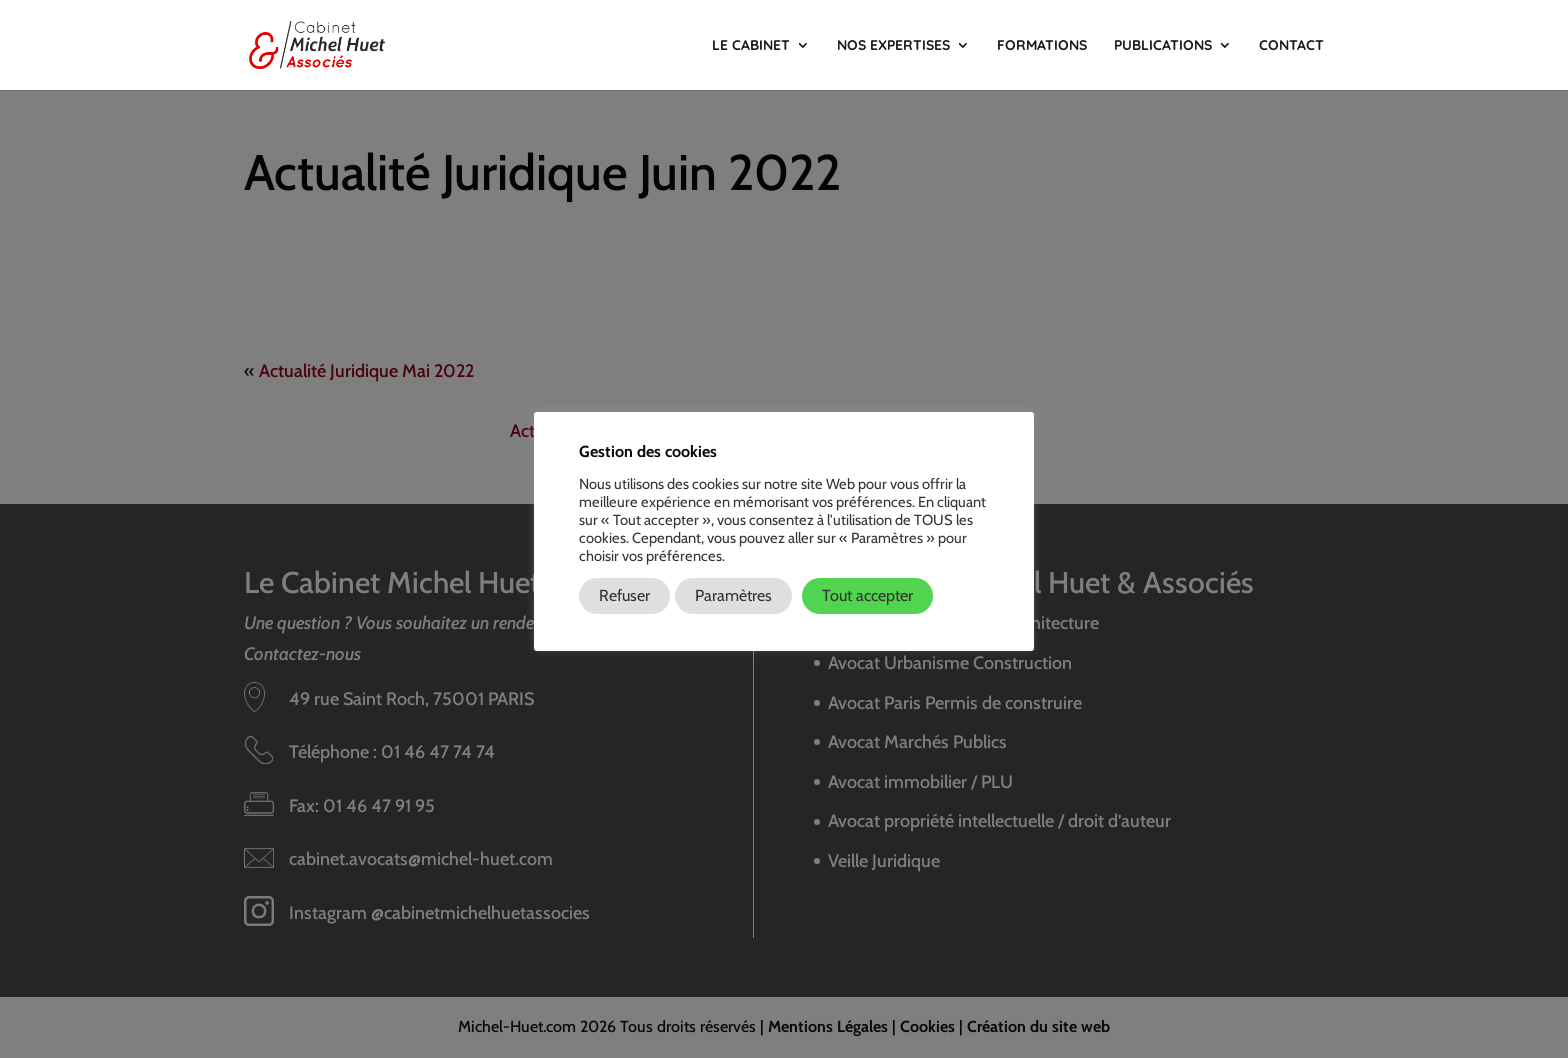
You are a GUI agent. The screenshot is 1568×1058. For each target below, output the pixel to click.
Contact (1291, 46)
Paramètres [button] (733, 595)
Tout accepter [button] (867, 595)
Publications (1163, 46)
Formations (1042, 46)
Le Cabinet (751, 46)
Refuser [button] (624, 595)
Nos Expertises (893, 46)
